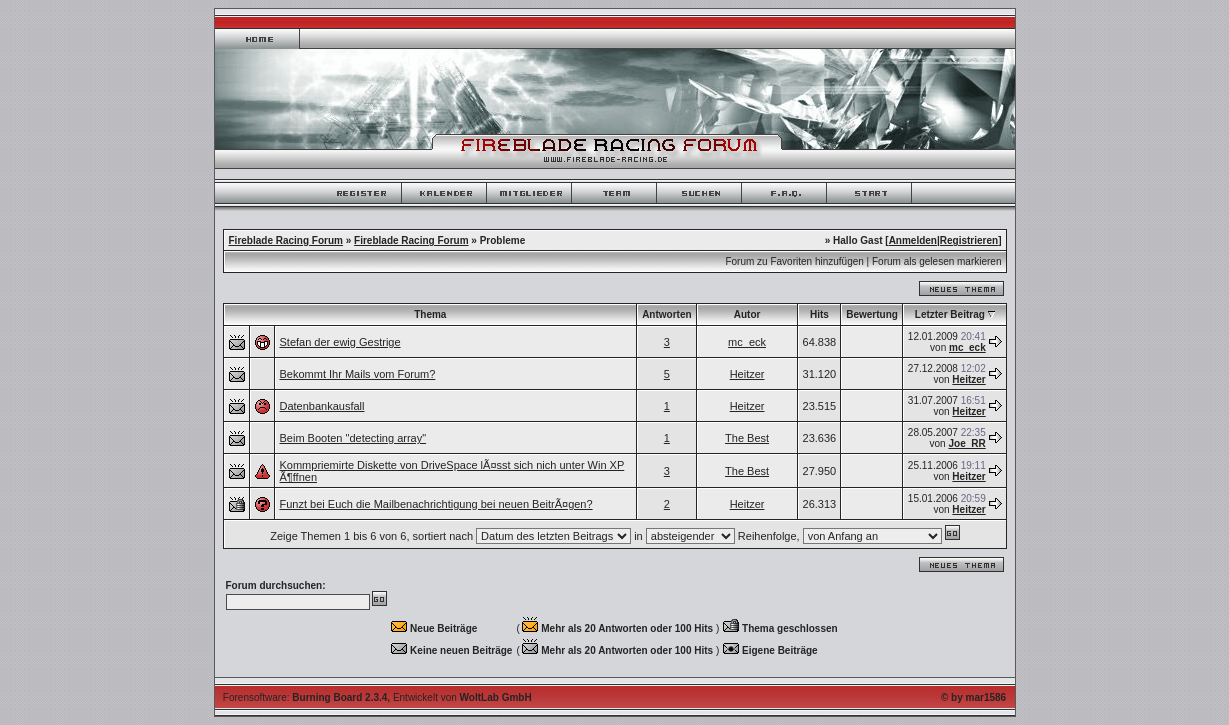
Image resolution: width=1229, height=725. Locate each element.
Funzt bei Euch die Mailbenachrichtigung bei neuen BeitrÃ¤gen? (436, 504)
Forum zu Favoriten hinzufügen (794, 261)
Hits (819, 314)
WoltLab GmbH (496, 697)
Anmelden (913, 240)
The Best (747, 438)
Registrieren (969, 240)
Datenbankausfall (322, 406)
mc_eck (747, 342)
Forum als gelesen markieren (937, 261)
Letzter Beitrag (950, 314)
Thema (430, 314)
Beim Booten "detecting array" (353, 438)
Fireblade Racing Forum (286, 240)
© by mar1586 (973, 697)
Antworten (666, 314)
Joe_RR (966, 443)
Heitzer (747, 374)
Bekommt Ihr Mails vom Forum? (358, 374)
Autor (747, 314)
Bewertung (872, 314)
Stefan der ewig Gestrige (340, 342)
